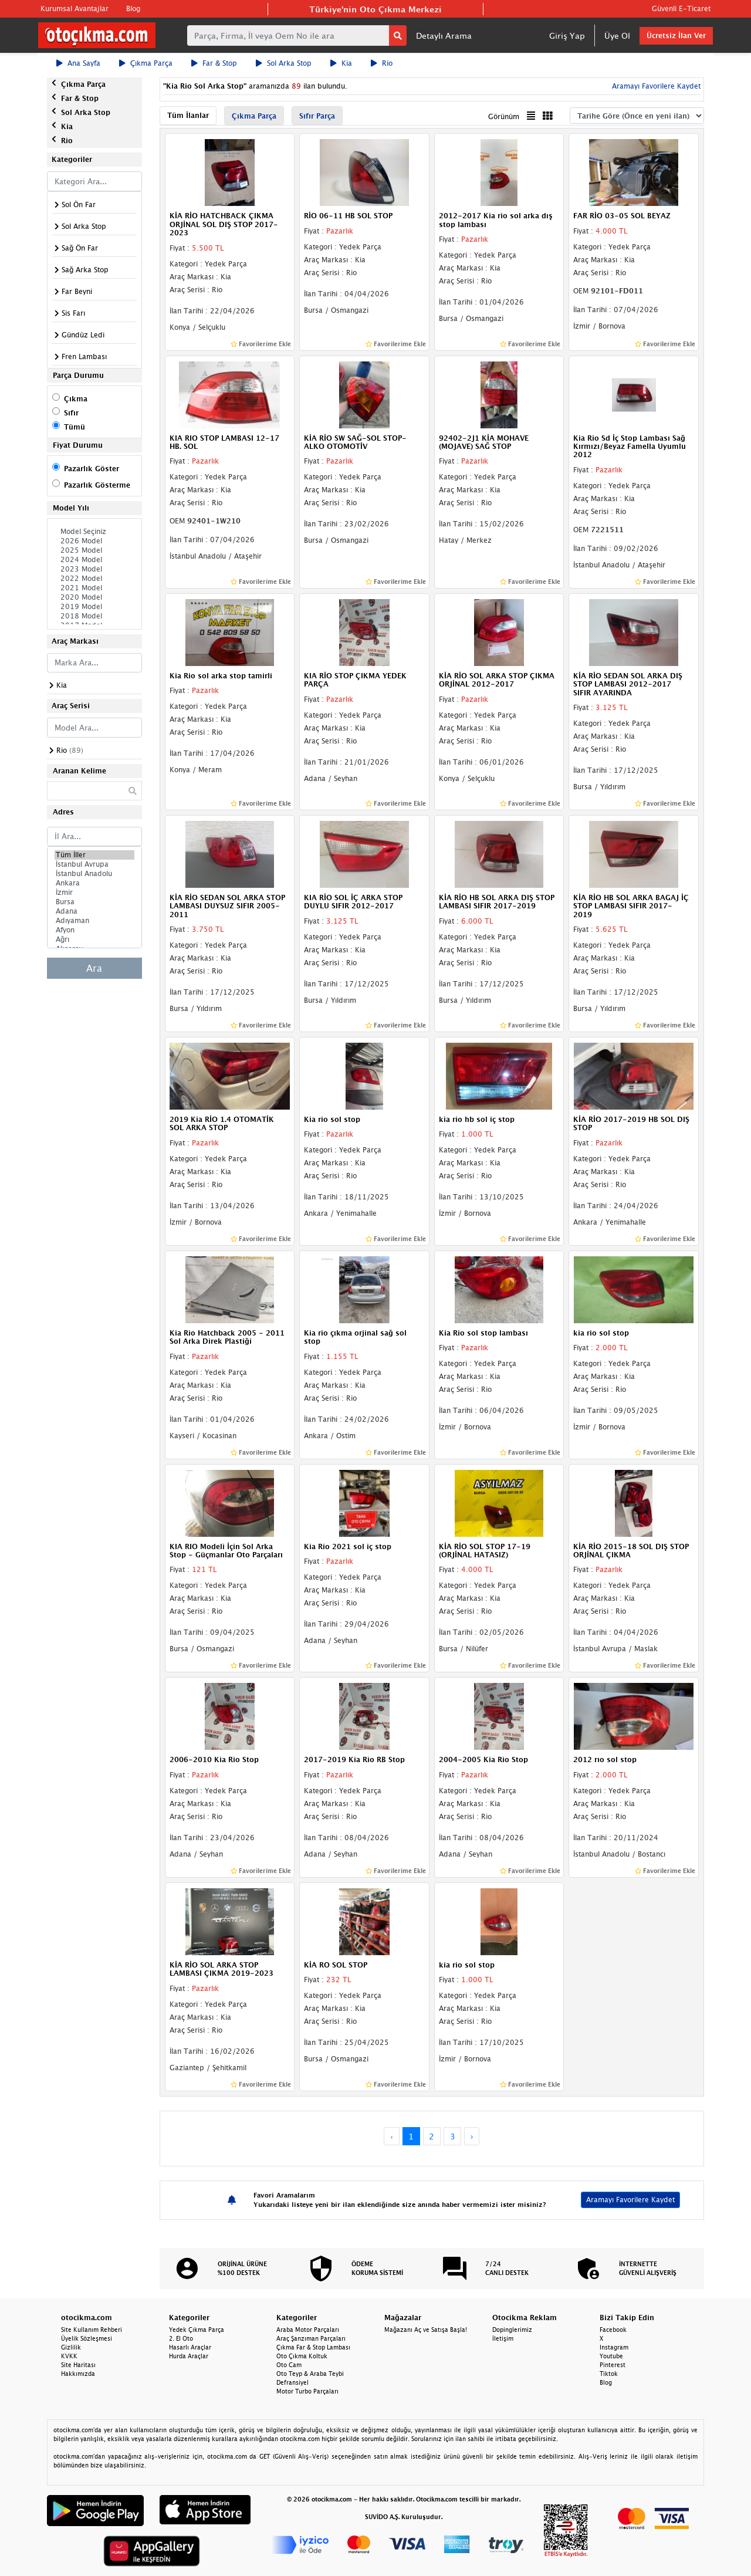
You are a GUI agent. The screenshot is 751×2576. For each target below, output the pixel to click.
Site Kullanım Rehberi (91, 2329)
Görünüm (503, 116)
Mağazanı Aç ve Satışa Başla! (425, 2329)
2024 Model (94, 559)
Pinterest (612, 2364)
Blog (133, 8)
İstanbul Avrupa (94, 864)
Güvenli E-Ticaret (681, 8)
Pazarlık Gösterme (97, 485)
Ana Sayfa (78, 63)
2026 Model (94, 541)
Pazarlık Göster (91, 468)
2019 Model (94, 606)
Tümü (74, 426)
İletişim (502, 2338)
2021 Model (94, 588)
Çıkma (75, 398)
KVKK (69, 2355)
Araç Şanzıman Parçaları (311, 2338)
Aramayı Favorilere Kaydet (655, 86)
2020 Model (94, 597)
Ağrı (94, 939)
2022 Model (94, 578)
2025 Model (94, 550)
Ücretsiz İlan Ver (676, 35)
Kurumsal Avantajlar (74, 8)
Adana (94, 911)
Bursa (94, 902)
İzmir (94, 892)
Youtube (611, 2355)
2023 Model (94, 569)
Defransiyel (292, 2382)
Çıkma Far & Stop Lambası (313, 2347)
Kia (341, 63)
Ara (94, 968)
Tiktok (609, 2373)
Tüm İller (94, 855)
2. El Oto (181, 2338)
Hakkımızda (78, 2373)
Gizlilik (71, 2347)
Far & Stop (214, 63)
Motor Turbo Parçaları (307, 2391)
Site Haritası (78, 2364)
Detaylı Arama (444, 35)
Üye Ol (617, 35)
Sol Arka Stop (284, 63)
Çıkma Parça (145, 63)
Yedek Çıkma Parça (196, 2329)
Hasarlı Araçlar (190, 2347)
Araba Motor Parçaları (307, 2329)
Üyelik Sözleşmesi (86, 2338)
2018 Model (94, 616)
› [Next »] (472, 2136)
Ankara (94, 883)
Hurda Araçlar (188, 2355)
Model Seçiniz (94, 531)
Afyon (94, 930)
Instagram (614, 2347)
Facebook (613, 2329)
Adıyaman (94, 920)
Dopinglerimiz (512, 2329)
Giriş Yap (567, 35)
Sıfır (71, 412)
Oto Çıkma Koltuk (301, 2355)
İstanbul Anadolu (94, 873)
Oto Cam (289, 2364)
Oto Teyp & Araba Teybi (310, 2373)
